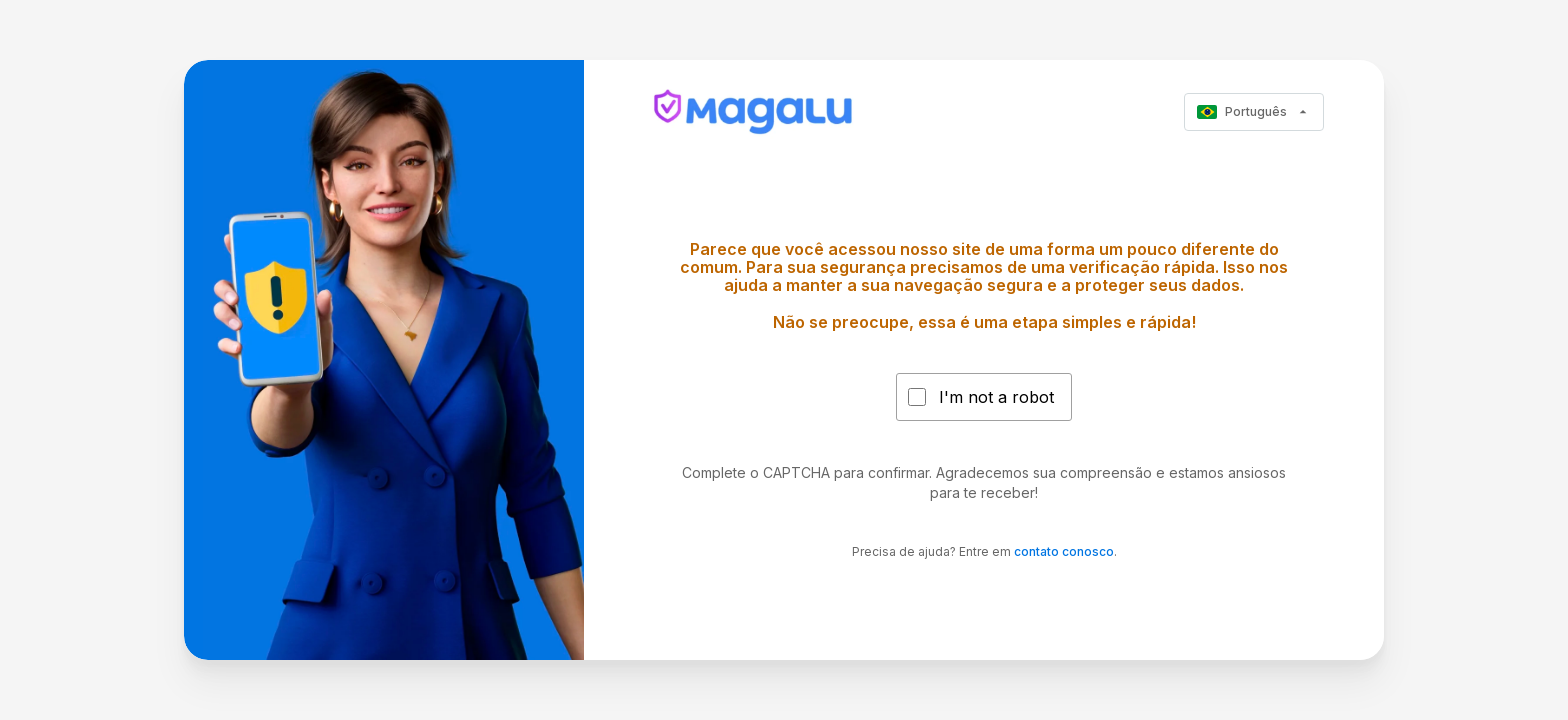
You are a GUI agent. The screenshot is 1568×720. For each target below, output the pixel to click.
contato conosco (1064, 551)
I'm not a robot (996, 397)
